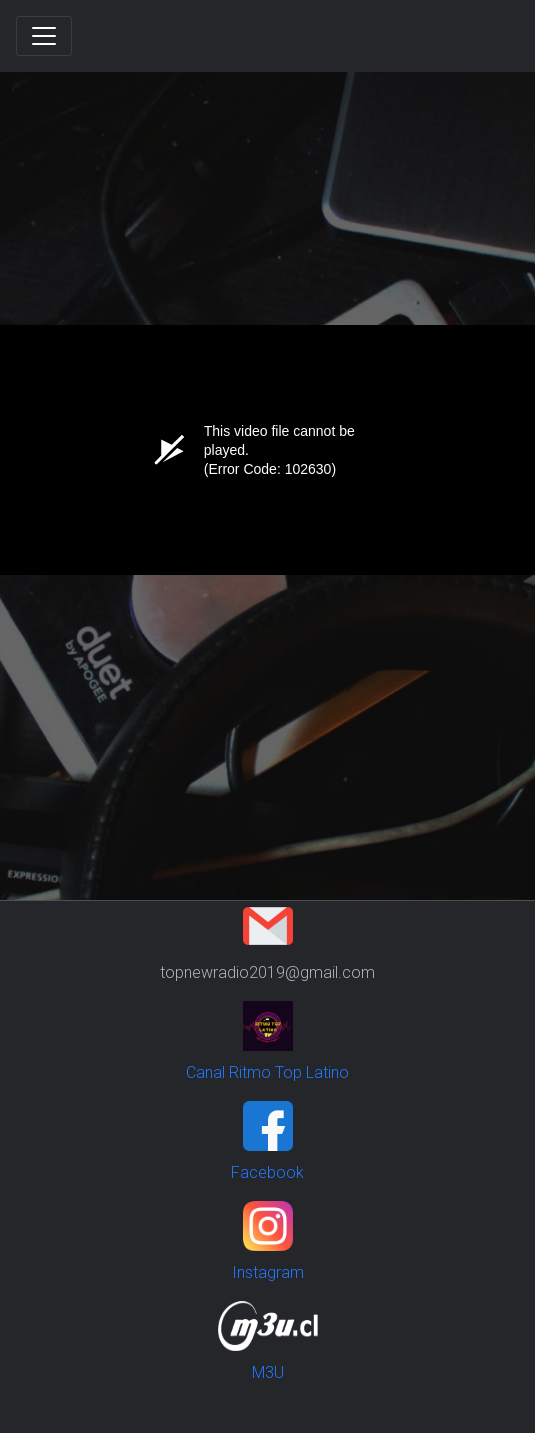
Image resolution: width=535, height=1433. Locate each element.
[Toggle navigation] (44, 36)
